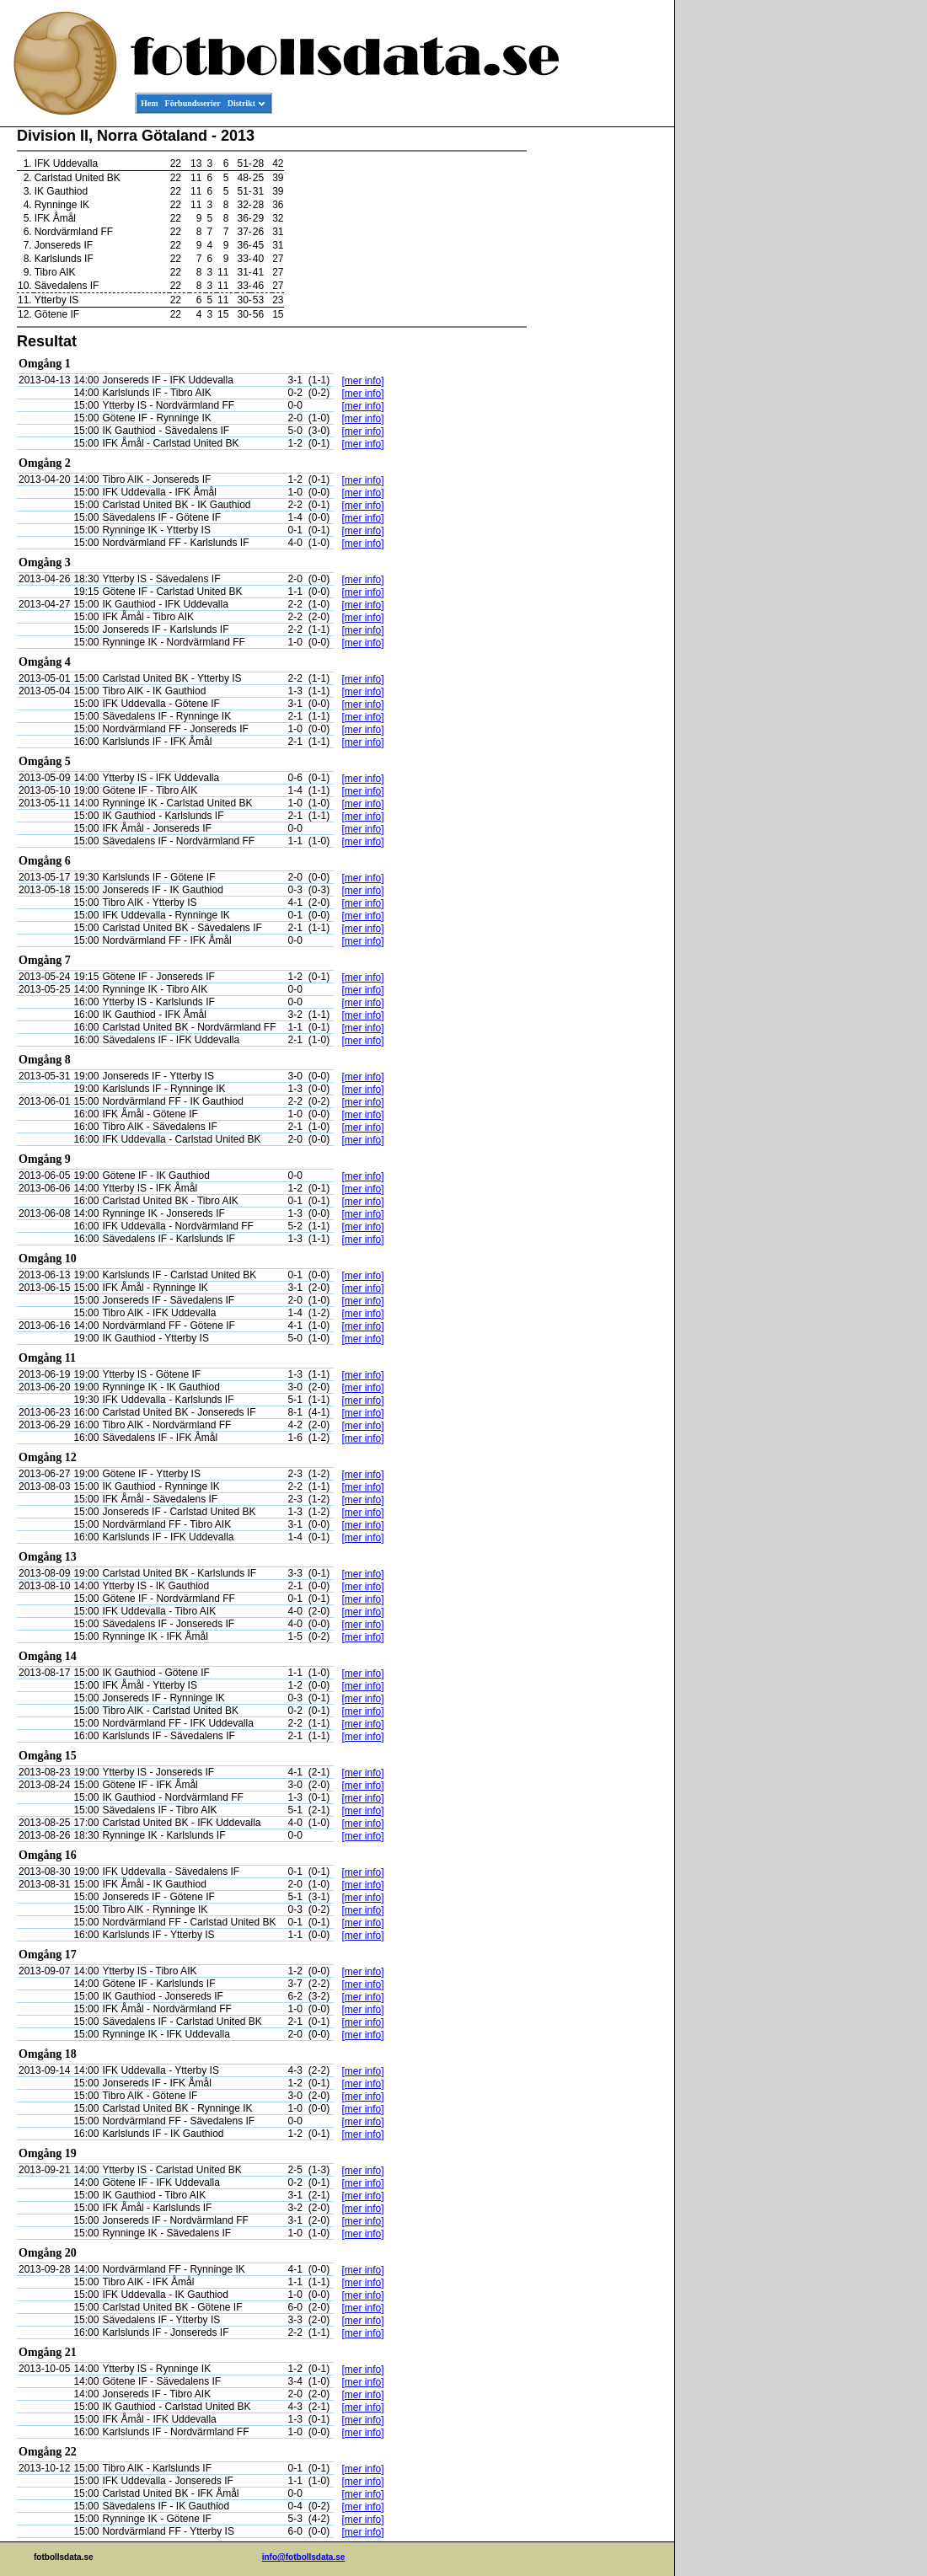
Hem (149, 103)
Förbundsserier (193, 103)
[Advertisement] (598, 384)
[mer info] (363, 381)
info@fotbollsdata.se (304, 2557)
